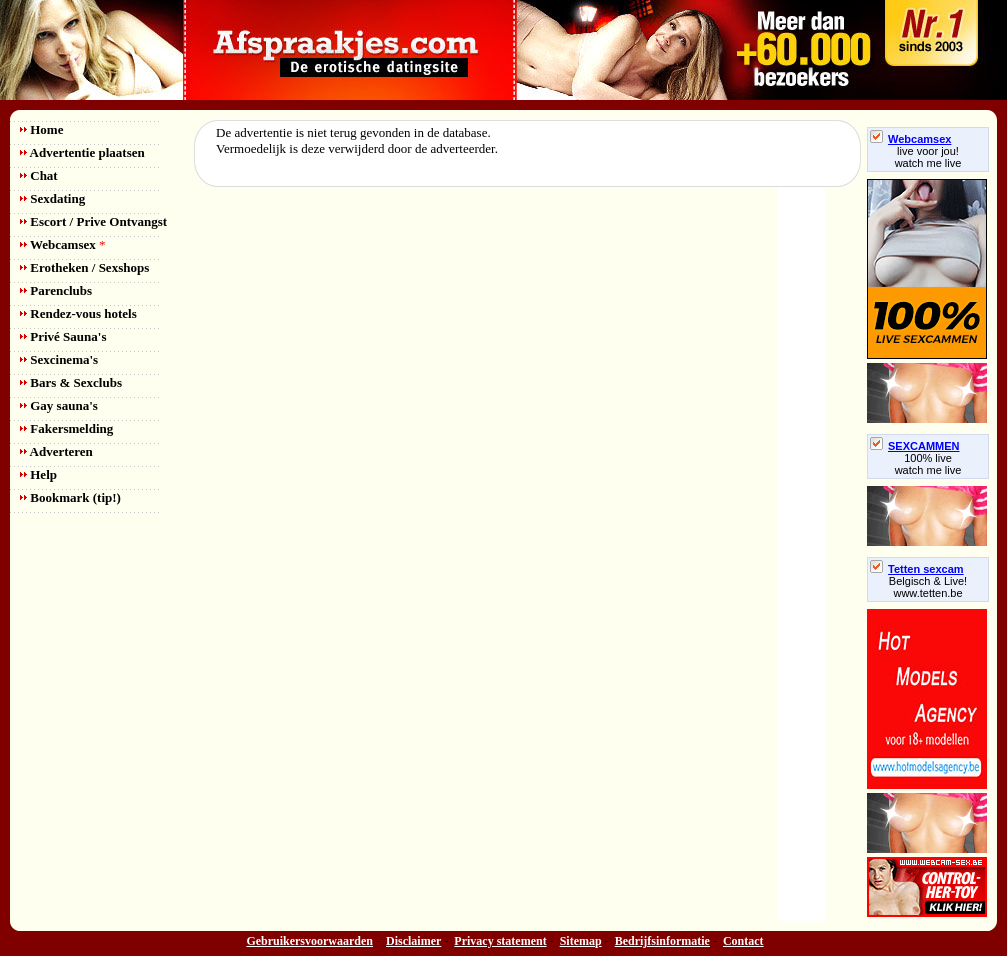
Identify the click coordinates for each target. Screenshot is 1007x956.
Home (41, 129)
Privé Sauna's (63, 336)
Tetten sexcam (917, 569)
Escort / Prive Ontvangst (93, 221)
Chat (39, 175)
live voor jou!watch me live (928, 157)
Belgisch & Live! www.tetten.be (928, 587)
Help (38, 474)
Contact (743, 941)
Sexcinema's (59, 359)
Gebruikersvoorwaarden (309, 941)
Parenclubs (56, 290)
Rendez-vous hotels (78, 313)
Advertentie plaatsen (82, 152)
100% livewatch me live (928, 464)
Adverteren (56, 451)
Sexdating (52, 198)
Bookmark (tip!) (70, 497)
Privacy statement (500, 941)
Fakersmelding (66, 428)
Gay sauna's (59, 405)
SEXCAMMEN (915, 446)
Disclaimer (413, 941)
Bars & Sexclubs (71, 382)
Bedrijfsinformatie (662, 941)
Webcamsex (62, 244)
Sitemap (581, 941)
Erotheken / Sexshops (84, 267)
